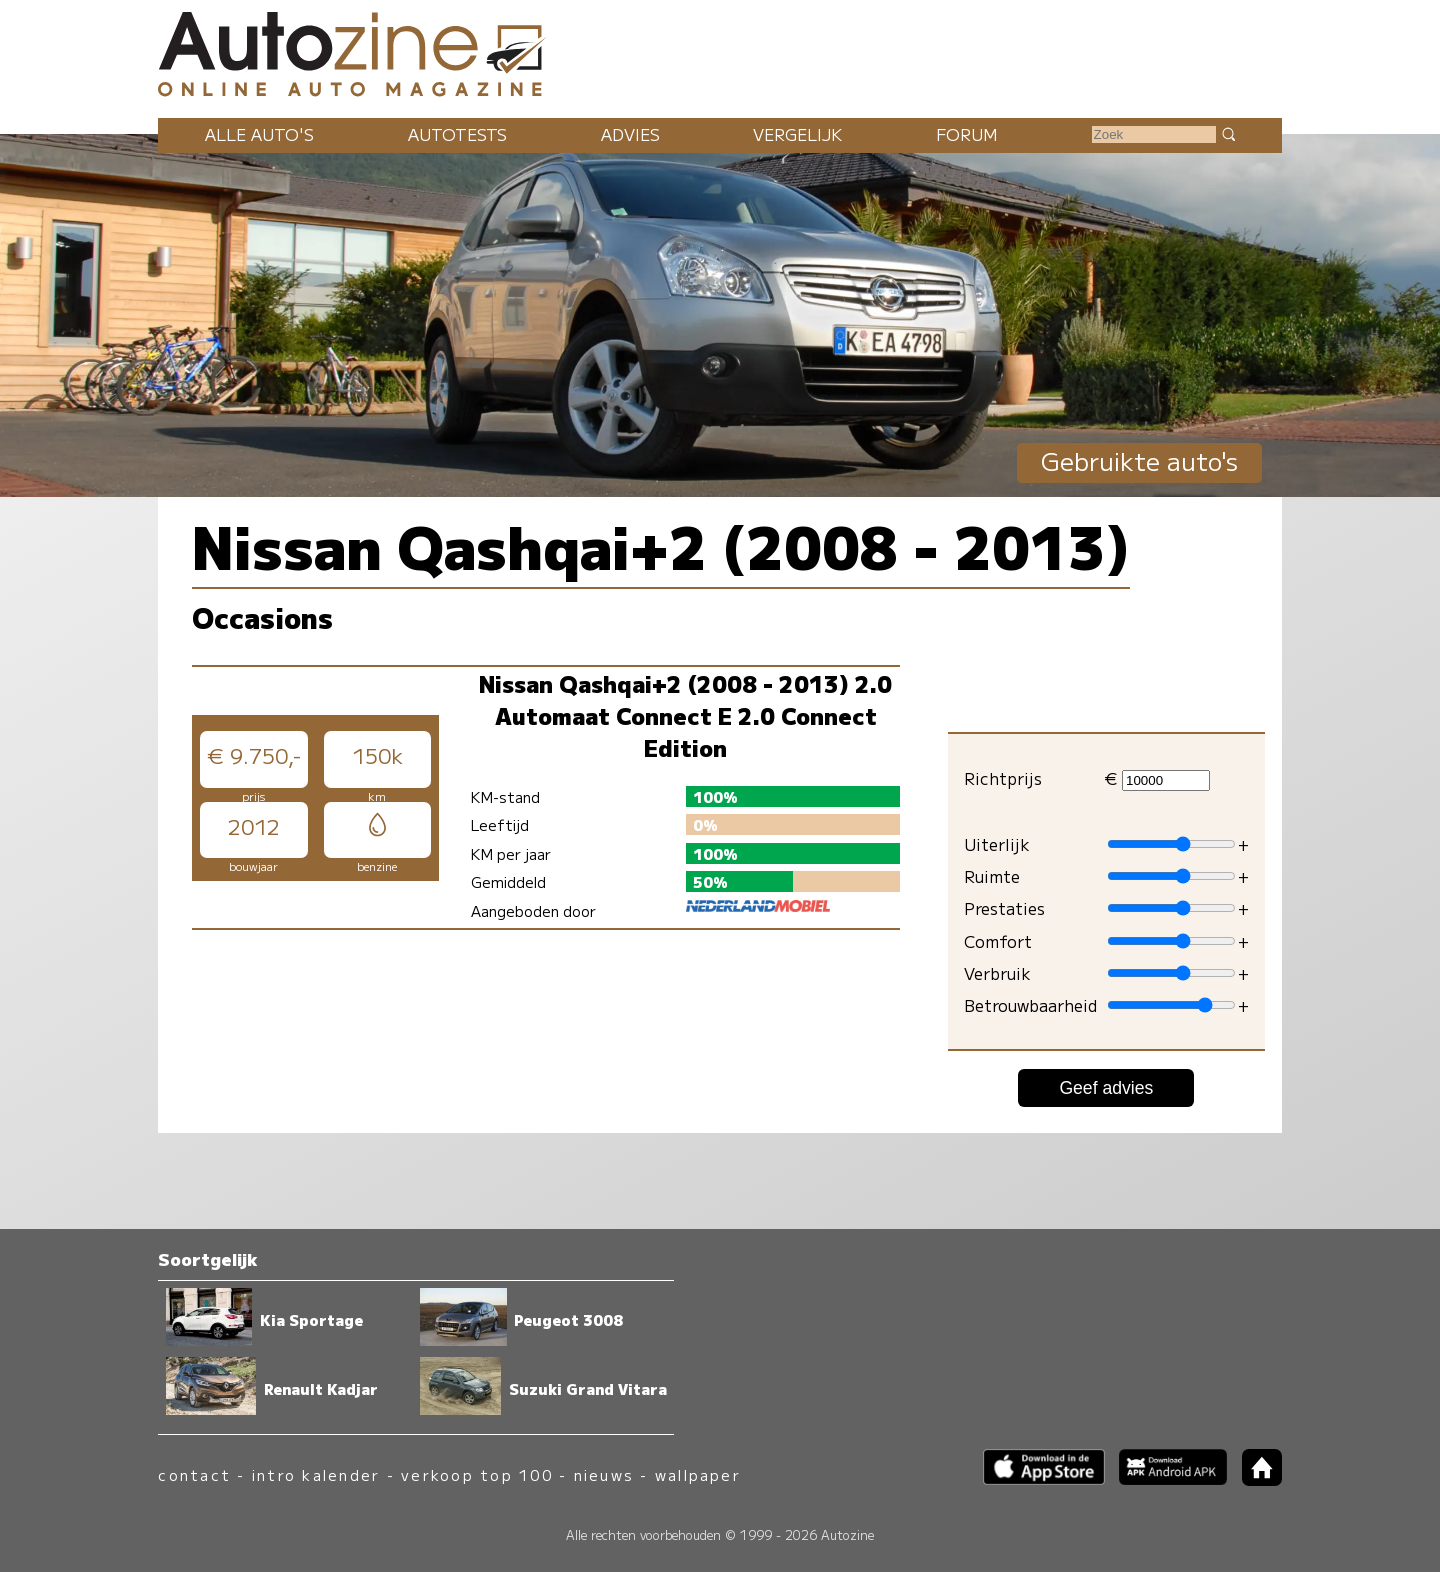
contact (194, 1474)
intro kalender (316, 1474)
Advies (630, 134)
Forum (967, 134)
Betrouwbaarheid (1030, 1005)
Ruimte (992, 876)
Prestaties (1004, 908)
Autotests (457, 134)
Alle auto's (259, 134)
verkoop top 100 (477, 1474)
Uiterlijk (997, 844)
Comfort (998, 941)
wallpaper (698, 1474)
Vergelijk (797, 134)
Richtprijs (1003, 778)
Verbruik (997, 973)
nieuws (604, 1474)
